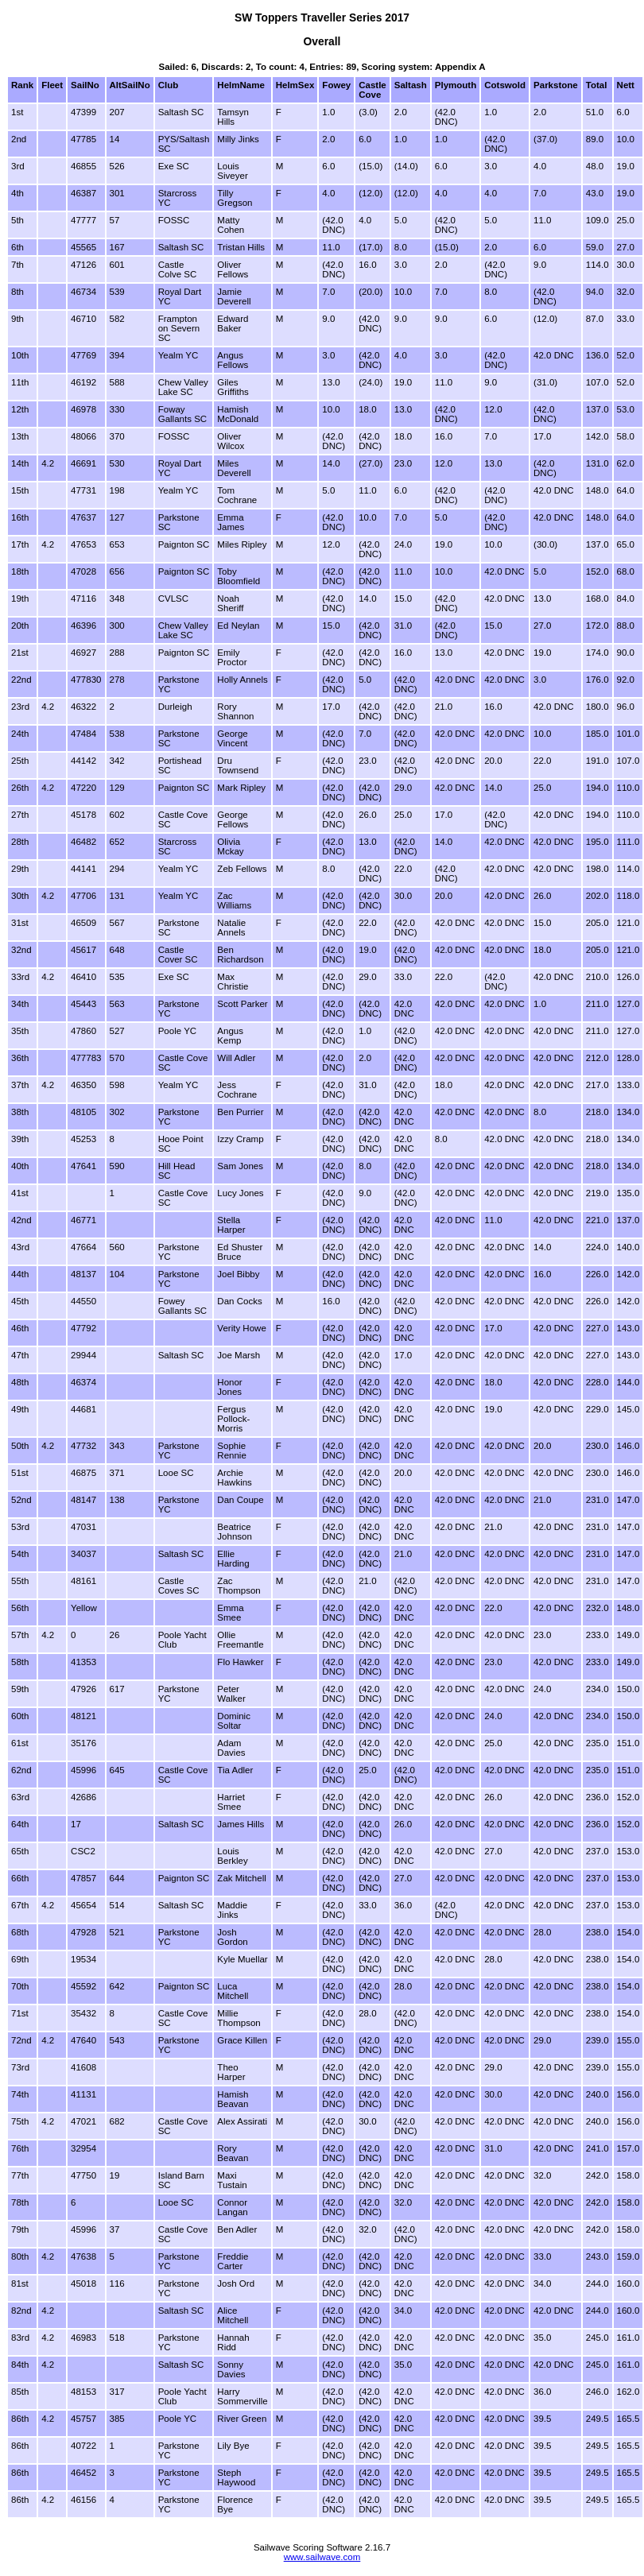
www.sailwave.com (322, 2557)
